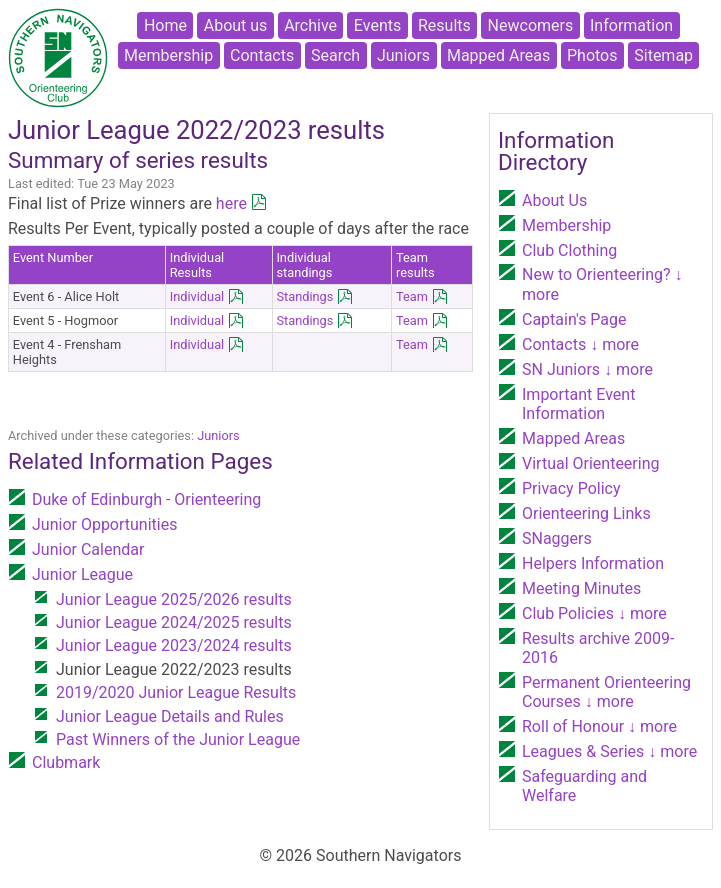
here (231, 203)
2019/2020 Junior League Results (176, 692)
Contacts (262, 55)
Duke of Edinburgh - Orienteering (146, 499)
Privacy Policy (571, 488)
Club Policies (594, 613)
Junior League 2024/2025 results (174, 622)
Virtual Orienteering (590, 463)
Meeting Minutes (581, 588)
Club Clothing (569, 250)
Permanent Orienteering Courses (606, 692)
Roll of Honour (599, 726)
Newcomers (531, 25)
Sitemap (663, 55)
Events (377, 25)
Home (165, 25)
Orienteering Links (586, 513)
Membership (168, 55)
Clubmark (66, 762)
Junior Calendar (88, 549)
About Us (554, 200)
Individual (197, 296)
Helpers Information (593, 563)
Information (631, 25)
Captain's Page (574, 319)
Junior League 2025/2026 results (174, 599)
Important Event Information (578, 404)
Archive (310, 25)
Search (335, 55)
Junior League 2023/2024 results (174, 645)
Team (412, 296)
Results (444, 25)
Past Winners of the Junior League (178, 739)
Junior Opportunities (104, 524)
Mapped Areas (498, 55)
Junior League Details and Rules (170, 716)
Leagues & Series (609, 751)
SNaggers (557, 538)
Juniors (403, 55)
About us (236, 25)
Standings (304, 296)
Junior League (82, 574)
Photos (592, 55)
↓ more (612, 344)
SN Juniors (587, 369)
